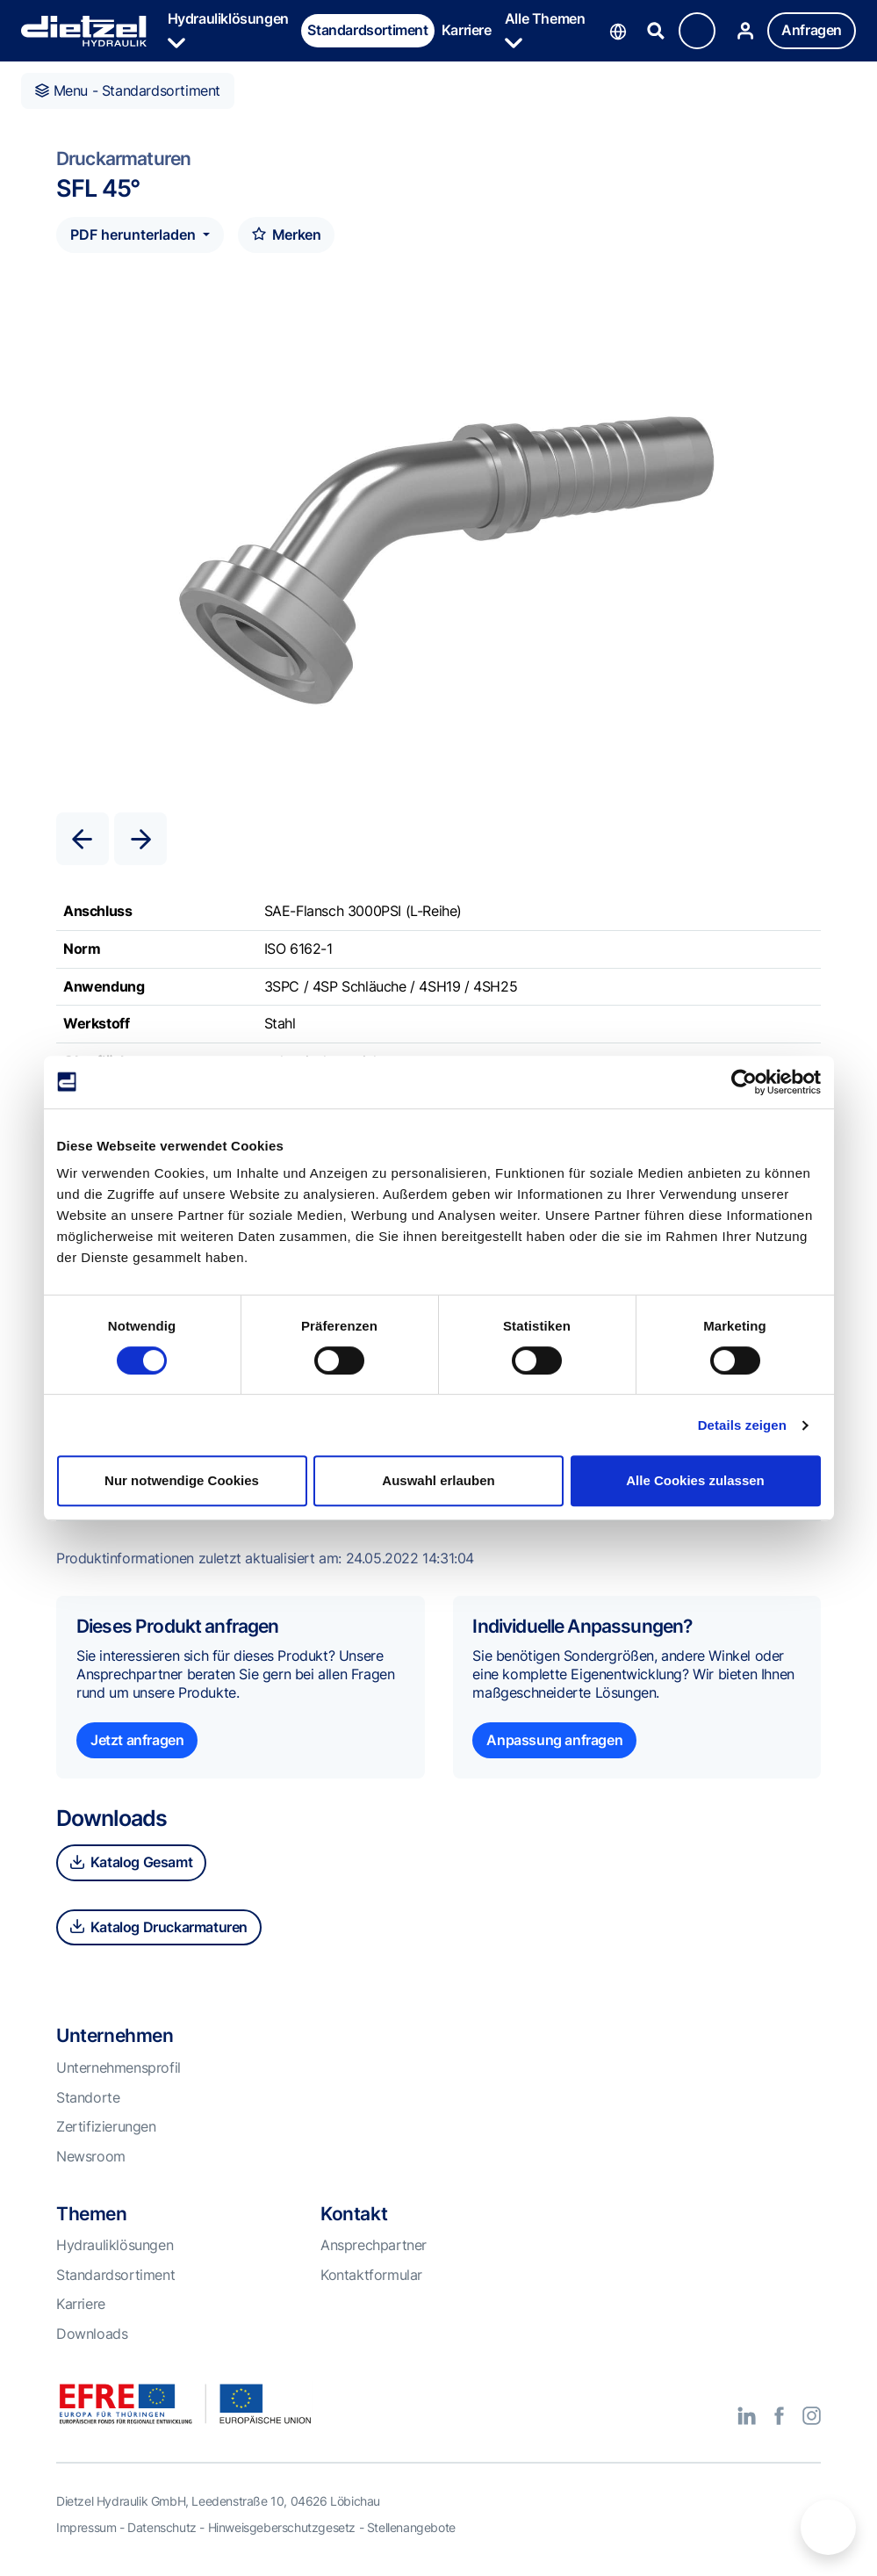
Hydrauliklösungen (228, 30)
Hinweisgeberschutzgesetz (282, 2527)
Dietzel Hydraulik (84, 31)
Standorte (87, 2097)
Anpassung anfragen (554, 1740)
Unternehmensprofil (118, 2067)
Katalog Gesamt (131, 1862)
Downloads (91, 2333)
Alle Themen (545, 30)
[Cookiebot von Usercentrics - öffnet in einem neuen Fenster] (744, 1082)
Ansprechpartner (373, 2245)
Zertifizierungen (106, 2126)
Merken (286, 234)
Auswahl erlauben (438, 1480)
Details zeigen (742, 1425)
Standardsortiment (367, 30)
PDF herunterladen (134, 234)
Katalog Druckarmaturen (159, 1927)
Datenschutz (162, 2527)
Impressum (86, 2527)
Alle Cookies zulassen (695, 1480)
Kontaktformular (371, 2275)
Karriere (467, 30)
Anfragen (811, 30)
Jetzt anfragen (136, 1740)
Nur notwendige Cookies (181, 1480)
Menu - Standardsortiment (127, 90)
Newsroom (91, 2156)
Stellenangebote (411, 2527)
